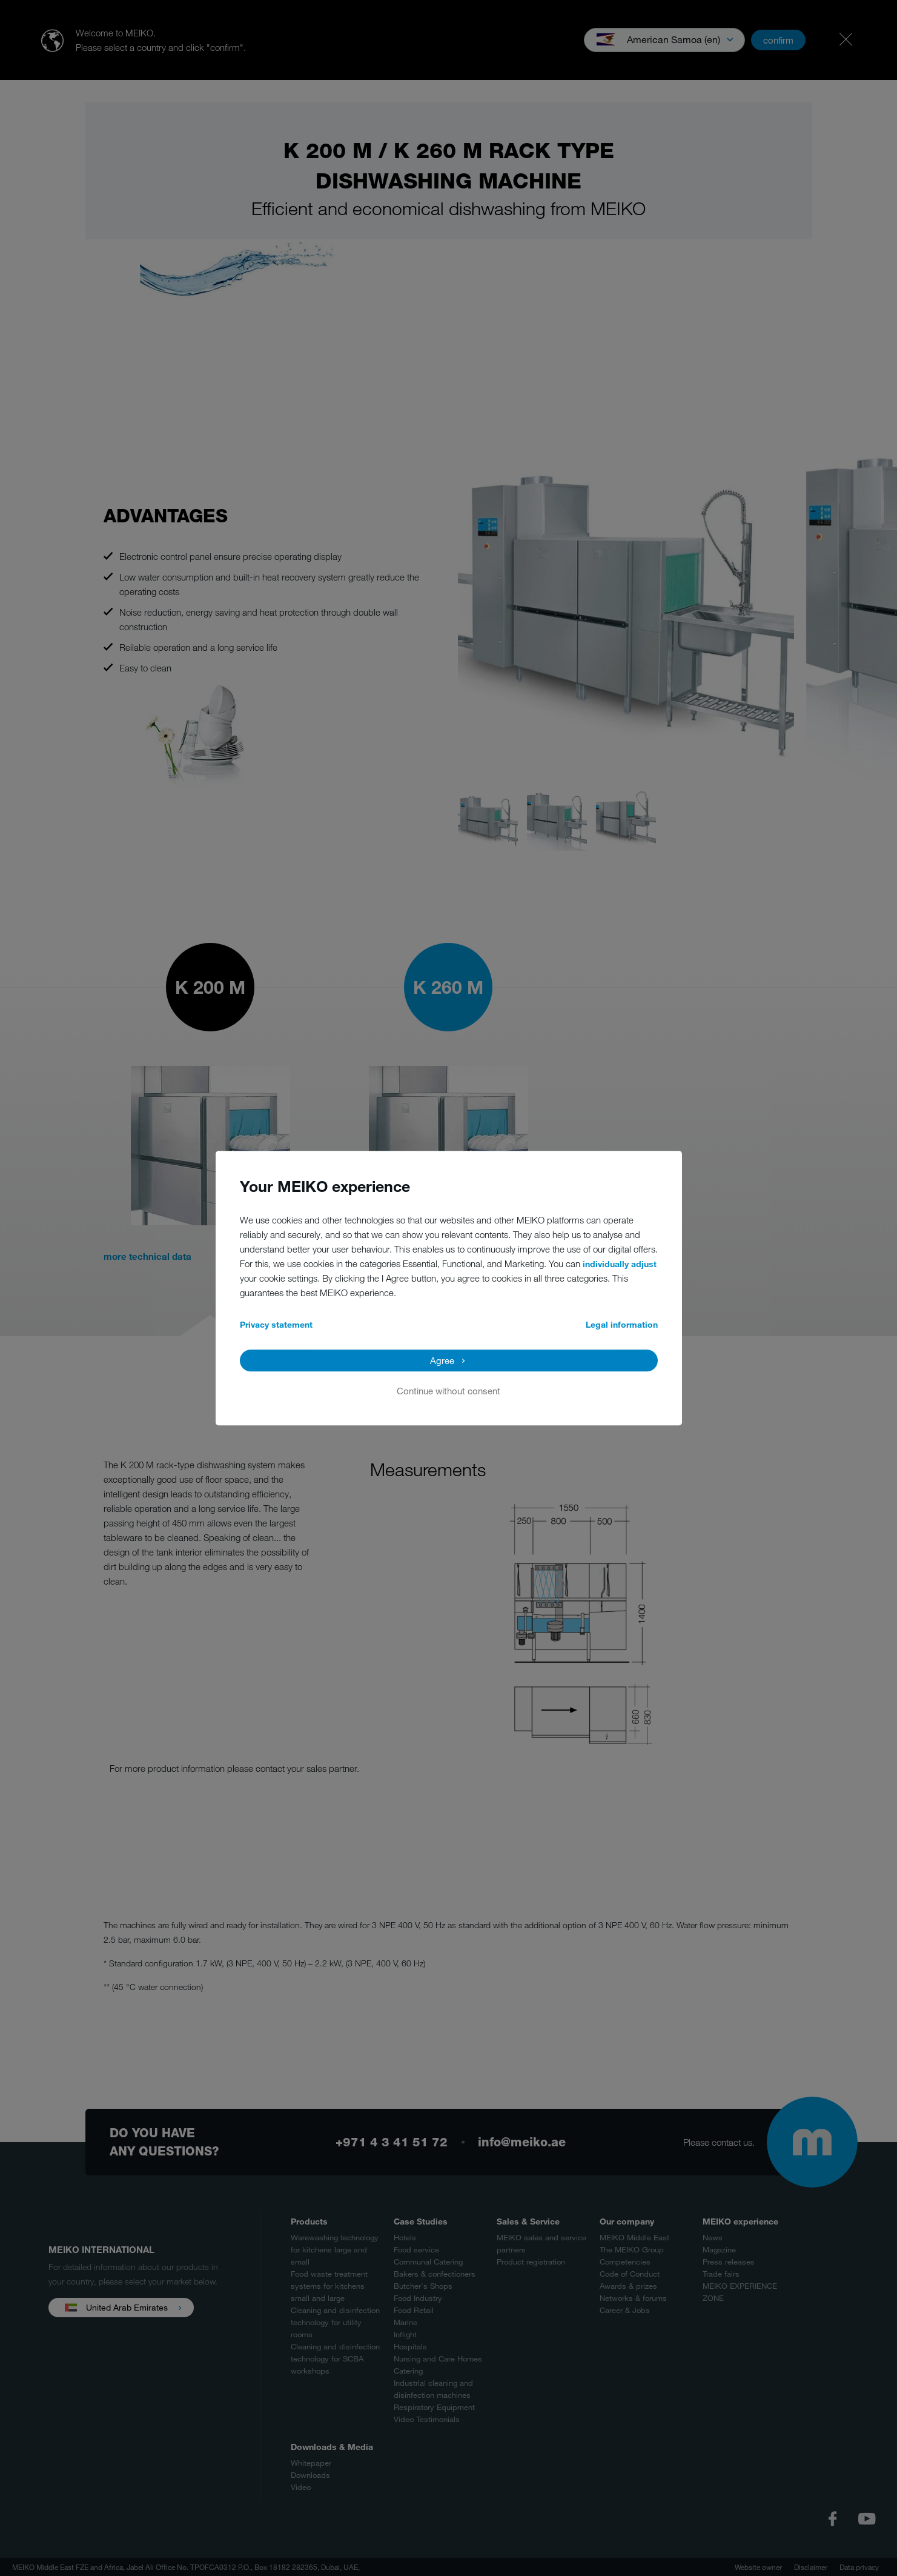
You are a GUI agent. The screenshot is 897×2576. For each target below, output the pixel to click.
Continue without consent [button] (448, 1390)
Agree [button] (442, 1360)
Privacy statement (276, 1324)
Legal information (622, 1324)
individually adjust (620, 1264)
